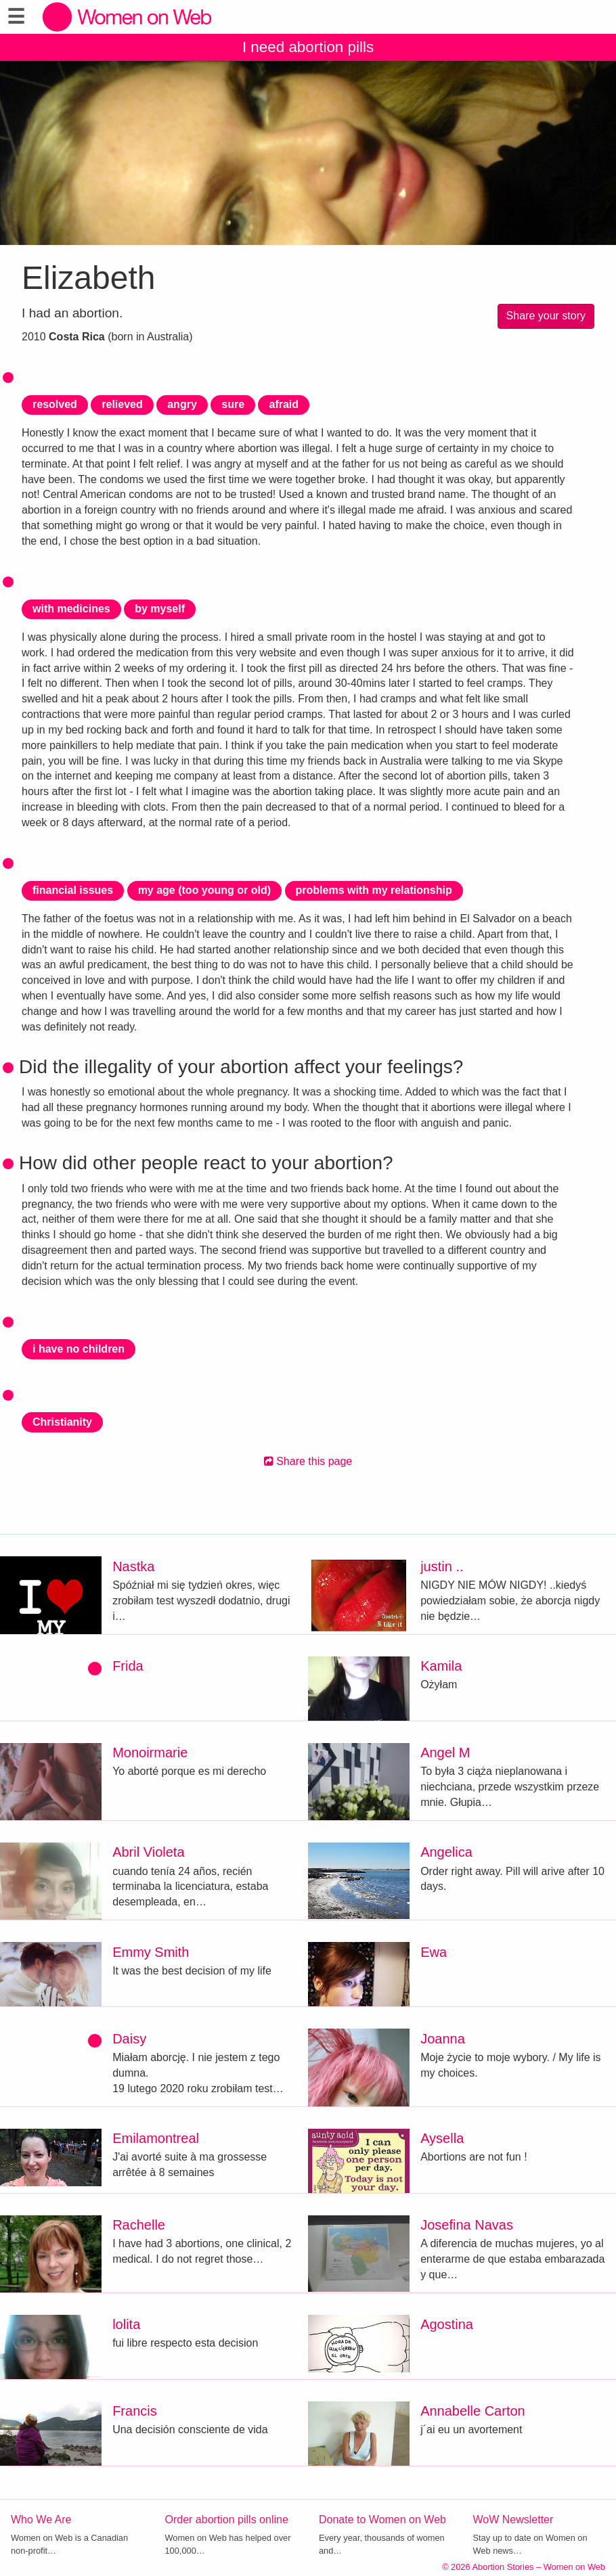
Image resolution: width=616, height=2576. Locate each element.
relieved (122, 404)
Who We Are (41, 2519)
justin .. (441, 1566)
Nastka (133, 1566)
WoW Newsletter (513, 2519)
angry (182, 404)
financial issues (72, 890)
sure (232, 404)
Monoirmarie (150, 1752)
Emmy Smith (150, 1952)
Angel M (445, 1752)
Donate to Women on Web (382, 2519)
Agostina (446, 2324)
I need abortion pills (308, 47)
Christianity (62, 1422)
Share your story (546, 315)
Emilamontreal (155, 2138)
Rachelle (138, 2224)
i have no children (78, 1349)
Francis (134, 2410)
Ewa (433, 1952)
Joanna (442, 2038)
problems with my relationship (374, 890)
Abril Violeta (148, 1852)
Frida (128, 1665)
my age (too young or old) (204, 890)
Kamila (441, 1665)
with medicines (71, 608)
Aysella (442, 2138)
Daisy (129, 2038)
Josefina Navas (466, 2224)
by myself (160, 608)
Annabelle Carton (472, 2410)
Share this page (308, 1461)
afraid (284, 404)
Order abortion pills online (226, 2519)
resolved (54, 404)
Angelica (446, 1852)
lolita (126, 2324)
